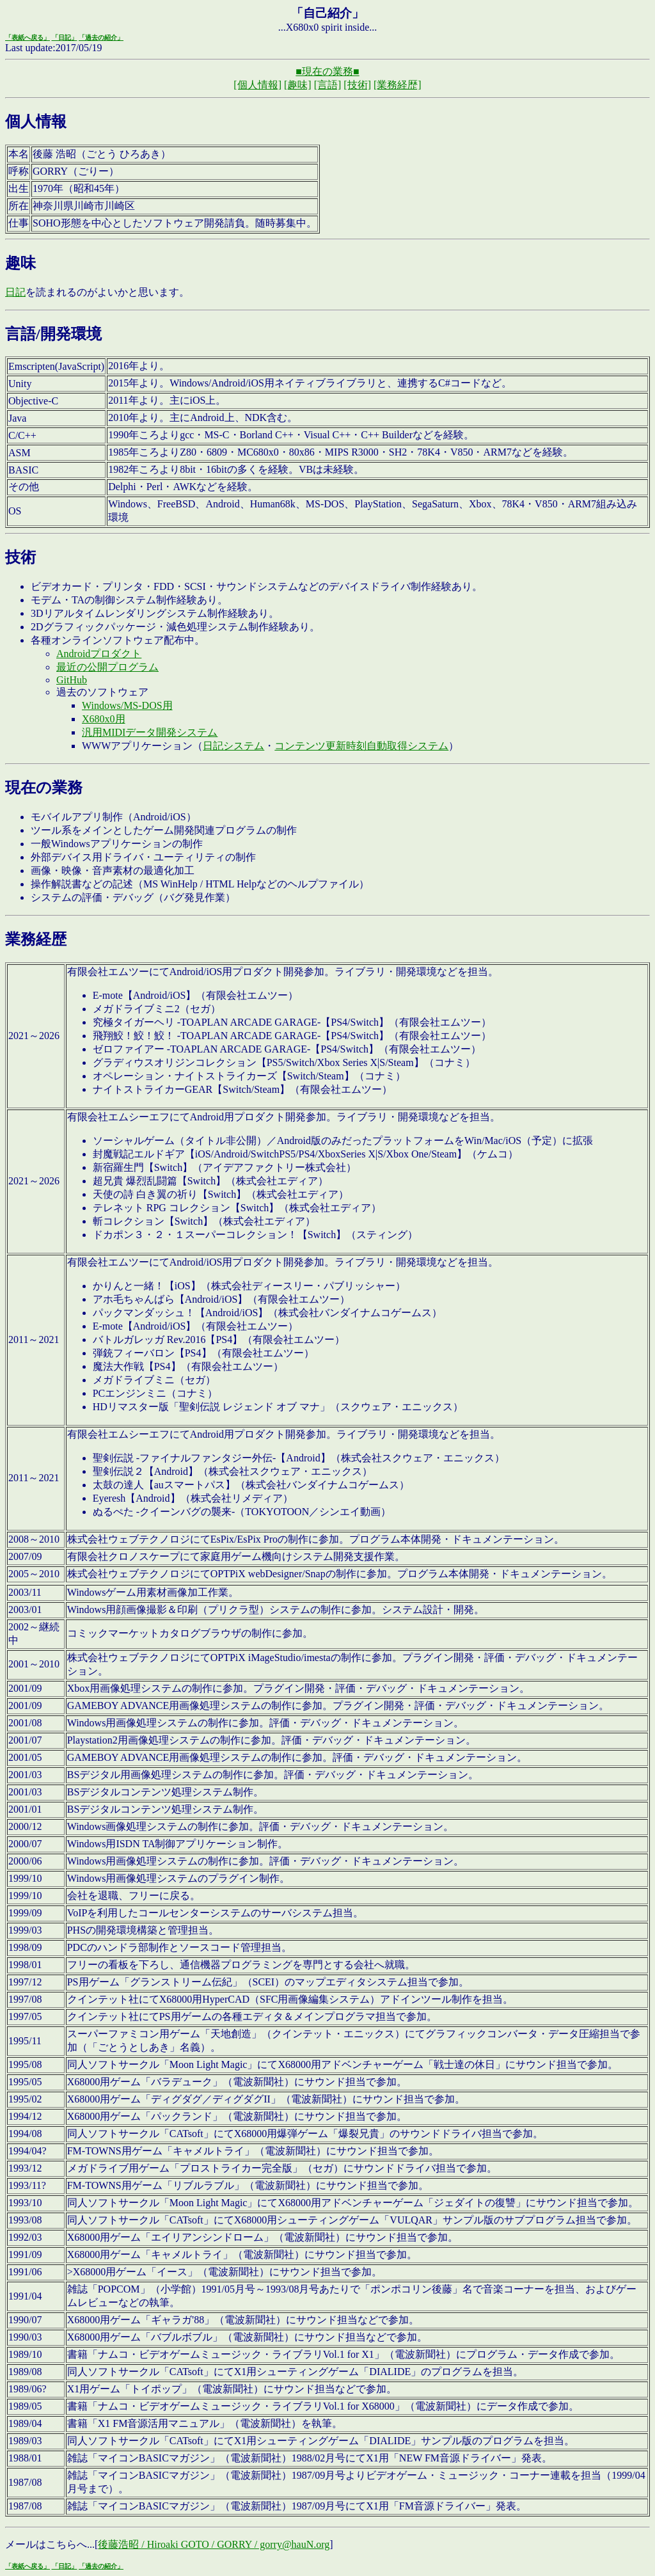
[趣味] (298, 84)
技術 (20, 557)
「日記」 (64, 37)
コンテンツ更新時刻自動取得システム (361, 745)
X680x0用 (103, 718)
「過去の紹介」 (101, 37)
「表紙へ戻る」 (27, 37)
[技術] (357, 84)
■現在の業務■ (327, 71)
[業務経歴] (398, 84)
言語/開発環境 (53, 334)
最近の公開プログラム (107, 667)
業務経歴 (36, 939)
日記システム (233, 745)
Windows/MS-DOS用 (127, 705)
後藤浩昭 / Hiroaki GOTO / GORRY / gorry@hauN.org (213, 2544)
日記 (15, 292)
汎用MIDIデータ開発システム (149, 732)
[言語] (328, 84)
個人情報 (36, 121)
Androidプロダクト (98, 653)
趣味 (20, 263)
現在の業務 (44, 787)
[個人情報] (257, 84)
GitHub (71, 679)
